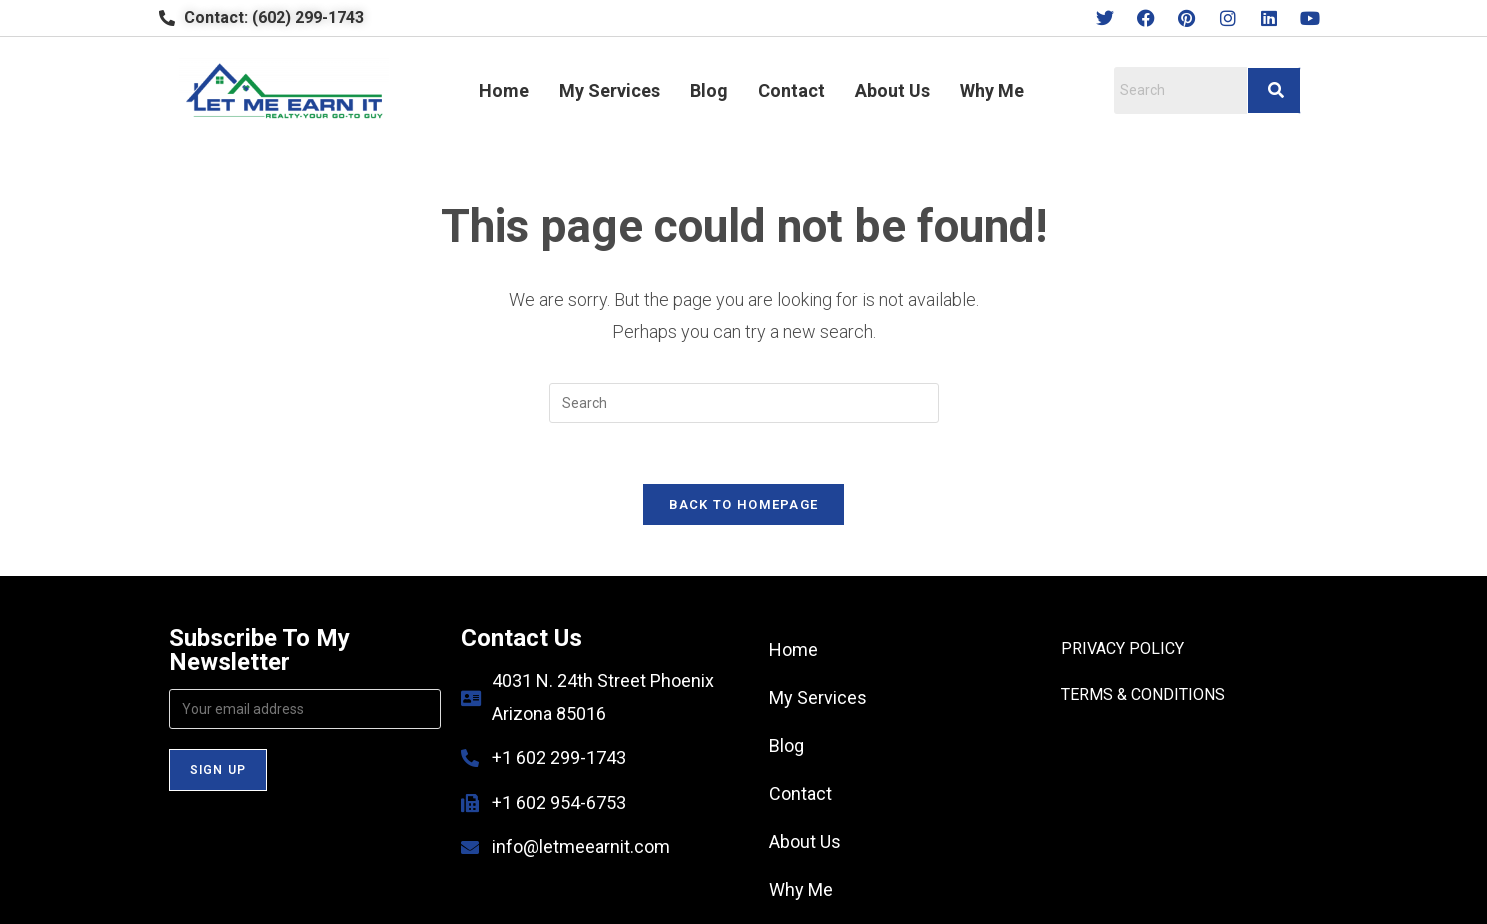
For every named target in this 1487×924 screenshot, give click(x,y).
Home (504, 90)
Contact (791, 90)
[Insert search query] (744, 403)
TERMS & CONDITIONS (1143, 694)
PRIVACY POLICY (1122, 648)
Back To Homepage (744, 504)
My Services (609, 90)
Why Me (992, 90)
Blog (709, 90)
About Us (892, 90)
